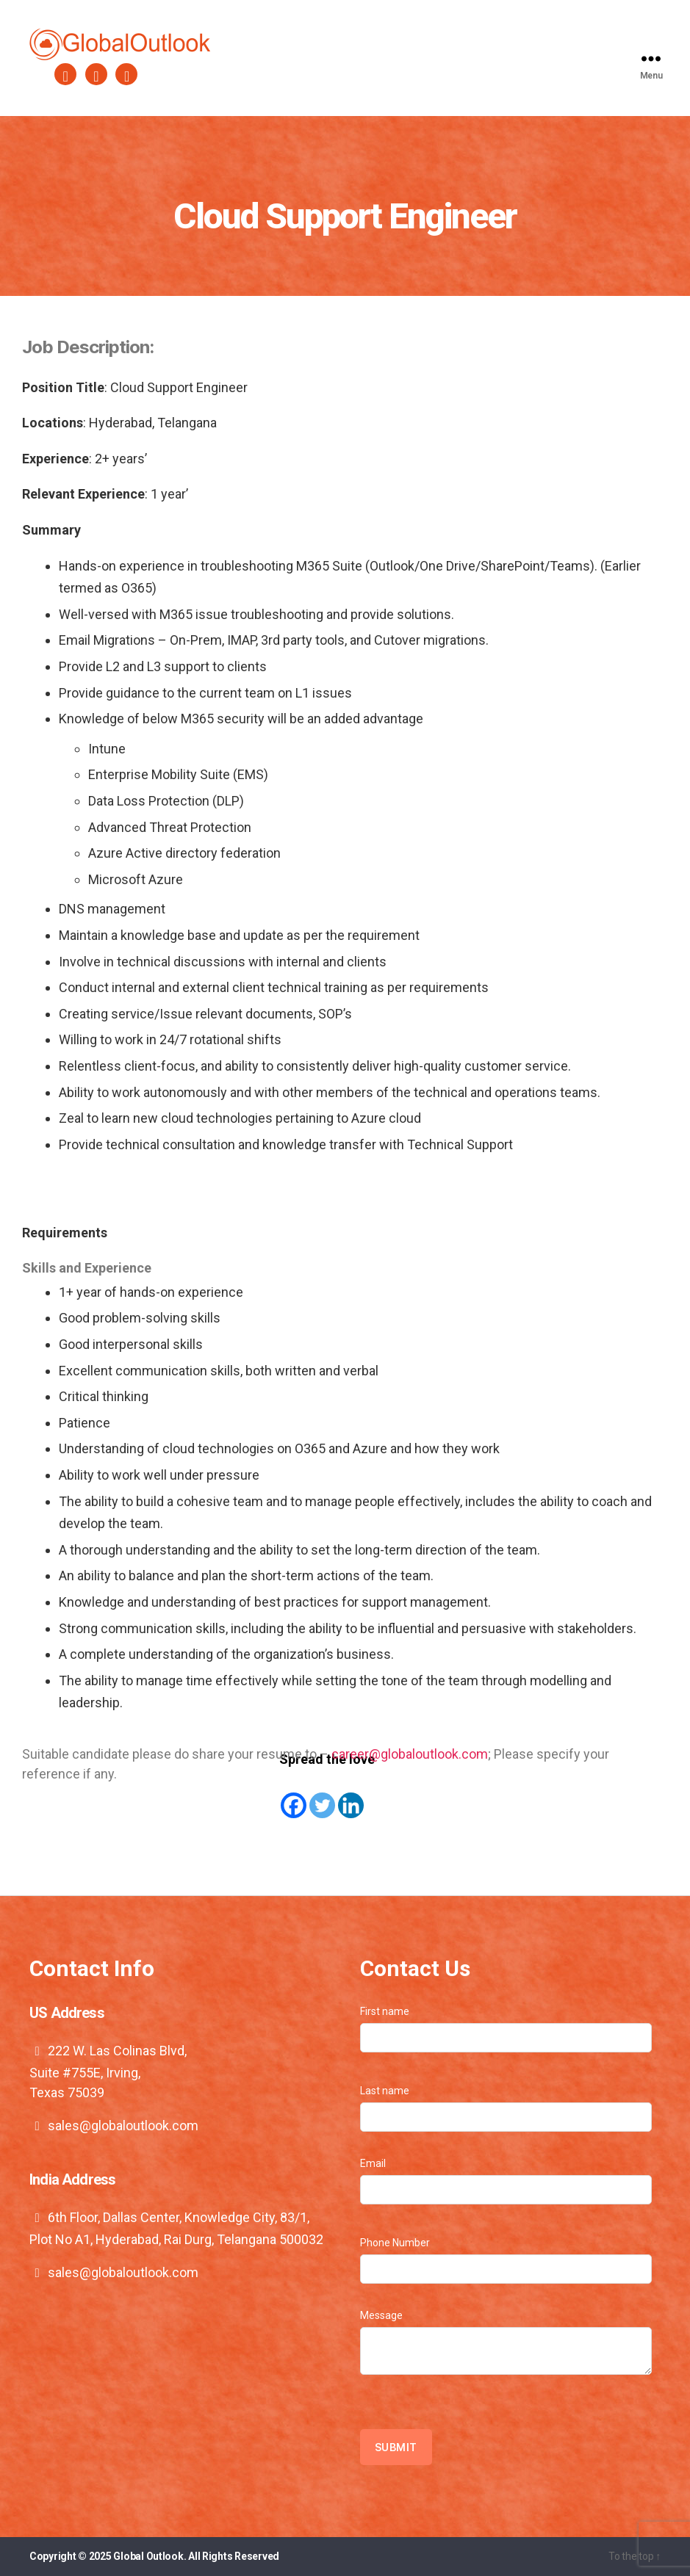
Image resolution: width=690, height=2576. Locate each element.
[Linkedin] (351, 1794)
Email (506, 2180)
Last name (506, 2108)
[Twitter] (322, 1794)
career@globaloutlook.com (409, 1754)
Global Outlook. (149, 2556)
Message (506, 2342)
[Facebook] (293, 1794)
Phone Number (506, 2260)
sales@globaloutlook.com (123, 2125)
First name (506, 2028)
